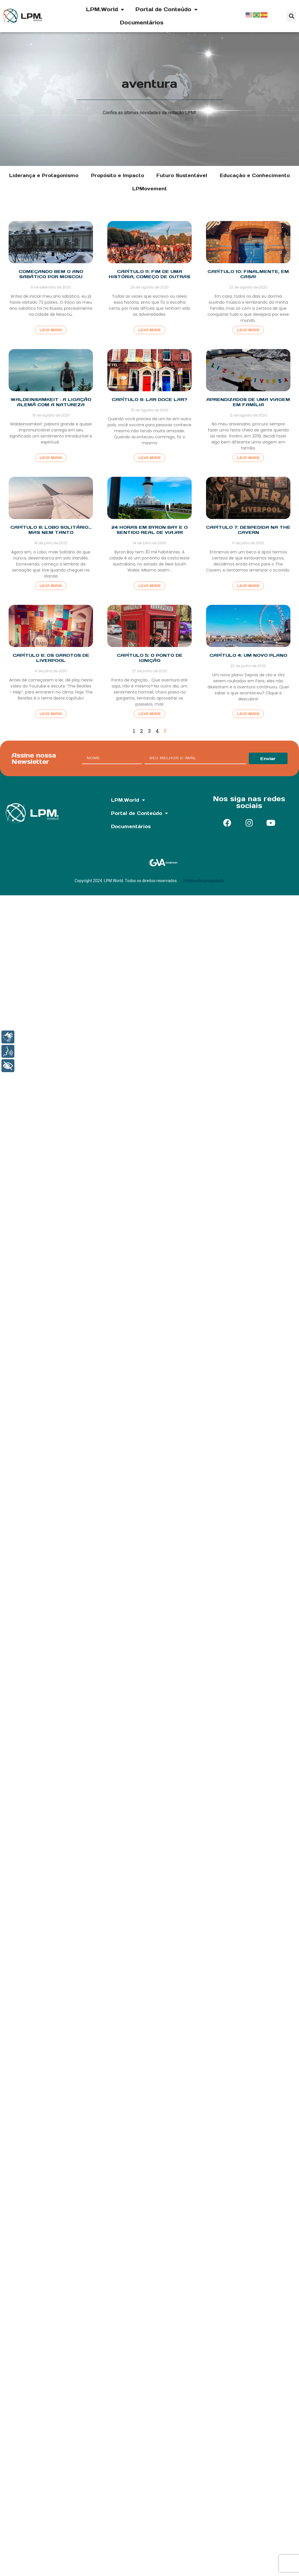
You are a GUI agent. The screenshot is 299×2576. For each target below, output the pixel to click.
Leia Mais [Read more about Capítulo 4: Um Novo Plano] (248, 713)
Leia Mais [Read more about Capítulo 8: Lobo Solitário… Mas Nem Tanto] (51, 585)
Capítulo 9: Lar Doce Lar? (149, 399)
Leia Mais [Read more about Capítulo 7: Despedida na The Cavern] (248, 585)
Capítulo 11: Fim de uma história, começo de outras (149, 274)
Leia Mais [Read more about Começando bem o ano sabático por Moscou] (51, 330)
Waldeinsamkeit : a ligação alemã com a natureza (51, 402)
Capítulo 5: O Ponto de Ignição (149, 657)
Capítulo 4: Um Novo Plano (248, 655)
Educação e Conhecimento (255, 175)
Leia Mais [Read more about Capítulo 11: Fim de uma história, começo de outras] (149, 330)
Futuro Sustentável (181, 175)
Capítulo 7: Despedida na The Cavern (248, 529)
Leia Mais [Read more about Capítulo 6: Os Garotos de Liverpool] (51, 713)
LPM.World (105, 9)
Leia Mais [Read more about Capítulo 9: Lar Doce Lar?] (149, 457)
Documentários (142, 22)
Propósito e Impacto (117, 175)
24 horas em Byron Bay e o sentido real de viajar (149, 529)
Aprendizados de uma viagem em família (248, 402)
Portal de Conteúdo (166, 9)
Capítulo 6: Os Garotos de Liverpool (51, 657)
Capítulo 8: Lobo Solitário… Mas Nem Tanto (51, 529)
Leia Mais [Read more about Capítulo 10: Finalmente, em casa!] (248, 330)
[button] (291, 16)
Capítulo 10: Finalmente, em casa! (248, 274)
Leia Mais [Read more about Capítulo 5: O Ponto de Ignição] (149, 713)
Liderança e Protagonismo (43, 175)
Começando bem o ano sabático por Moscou (51, 274)
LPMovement (149, 188)
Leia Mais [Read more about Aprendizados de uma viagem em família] (248, 457)
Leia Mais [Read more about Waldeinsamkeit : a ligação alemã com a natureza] (51, 457)
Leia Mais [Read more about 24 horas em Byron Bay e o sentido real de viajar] (149, 585)
